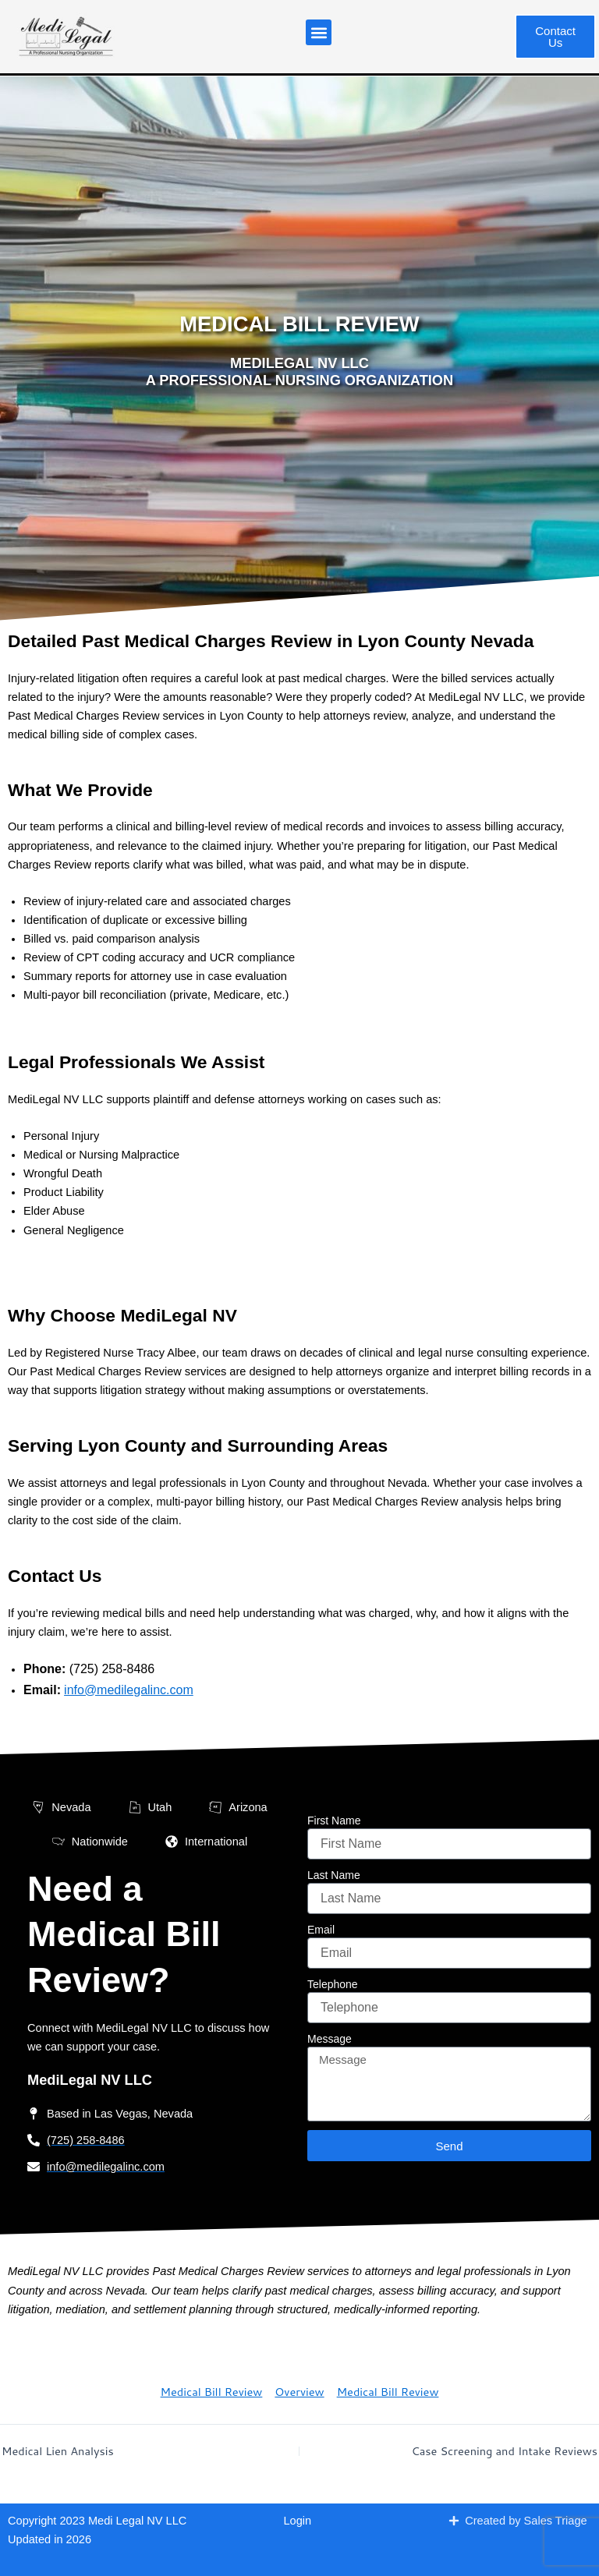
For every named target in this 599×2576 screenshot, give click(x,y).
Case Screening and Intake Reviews (495, 2450)
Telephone (332, 1984)
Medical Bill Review (212, 2391)
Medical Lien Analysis (63, 2450)
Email (321, 1929)
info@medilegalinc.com (128, 1690)
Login (297, 2520)
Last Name (333, 1875)
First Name (333, 1820)
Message (329, 2039)
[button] (318, 32)
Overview (299, 2391)
